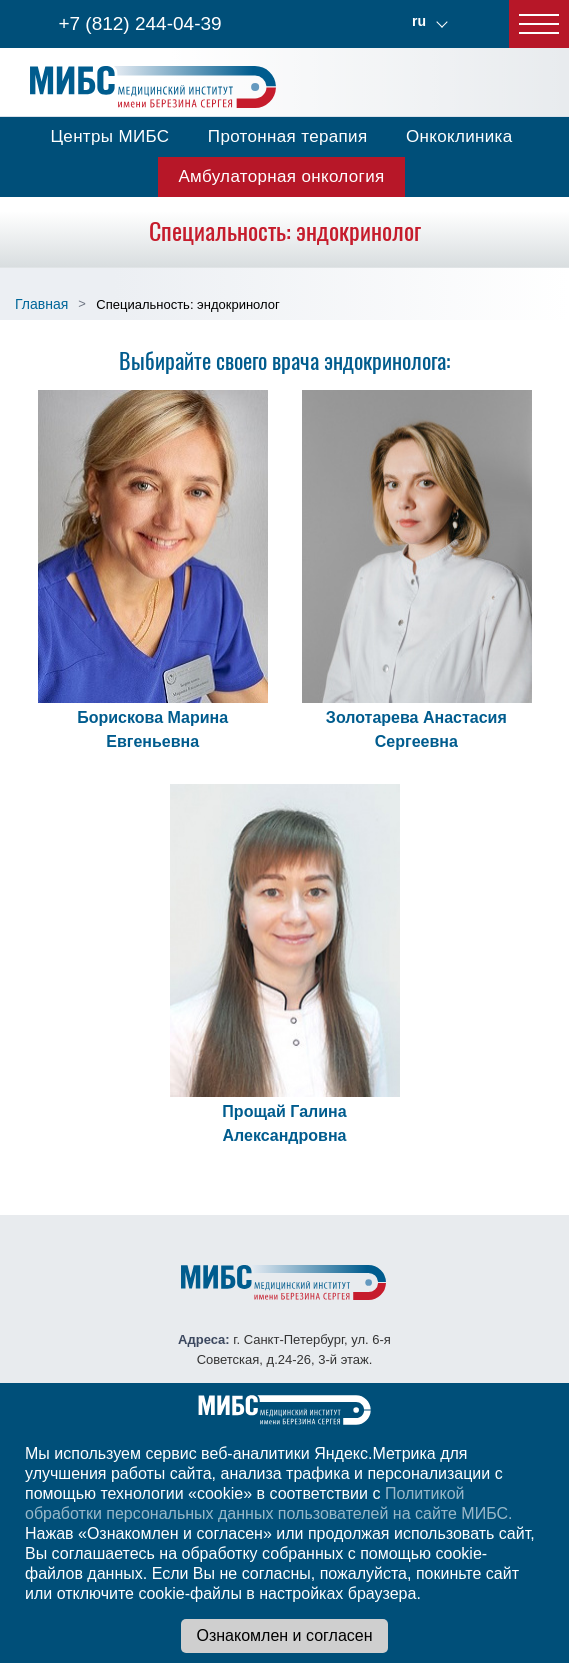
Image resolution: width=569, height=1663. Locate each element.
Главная (41, 304)
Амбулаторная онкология (281, 176)
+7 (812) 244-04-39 (139, 23)
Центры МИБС (109, 136)
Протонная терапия (288, 136)
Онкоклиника (459, 136)
